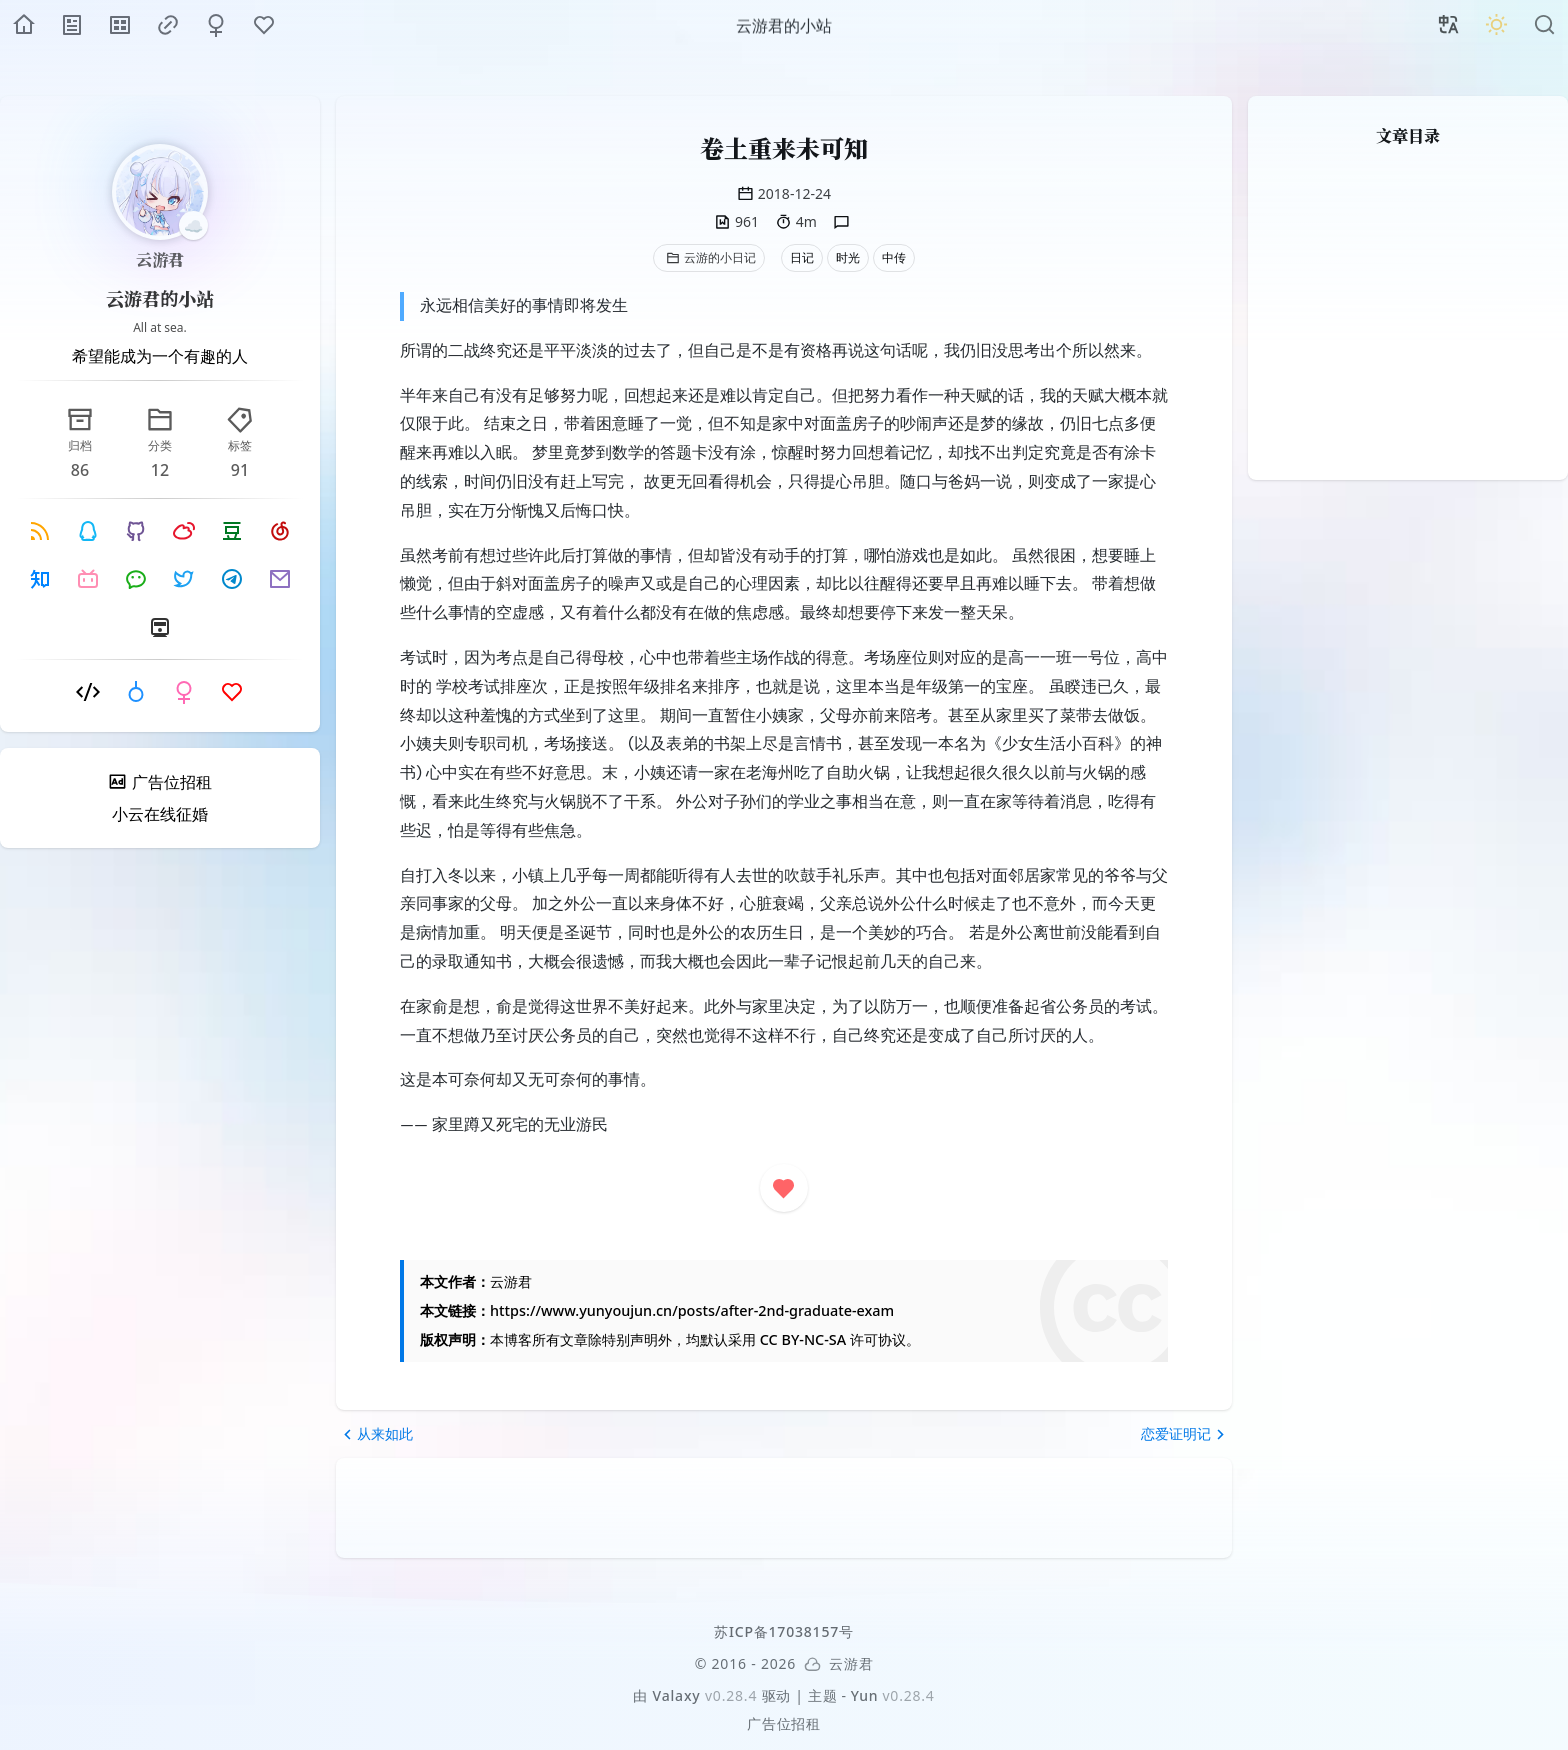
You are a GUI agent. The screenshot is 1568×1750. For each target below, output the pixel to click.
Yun (865, 1695)
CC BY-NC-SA (803, 1339)
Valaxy (677, 1695)
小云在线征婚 (160, 814)
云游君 (160, 259)
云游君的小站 (160, 298)
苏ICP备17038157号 (784, 1631)
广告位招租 (784, 1723)
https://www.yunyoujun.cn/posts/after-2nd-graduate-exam (692, 1310)
